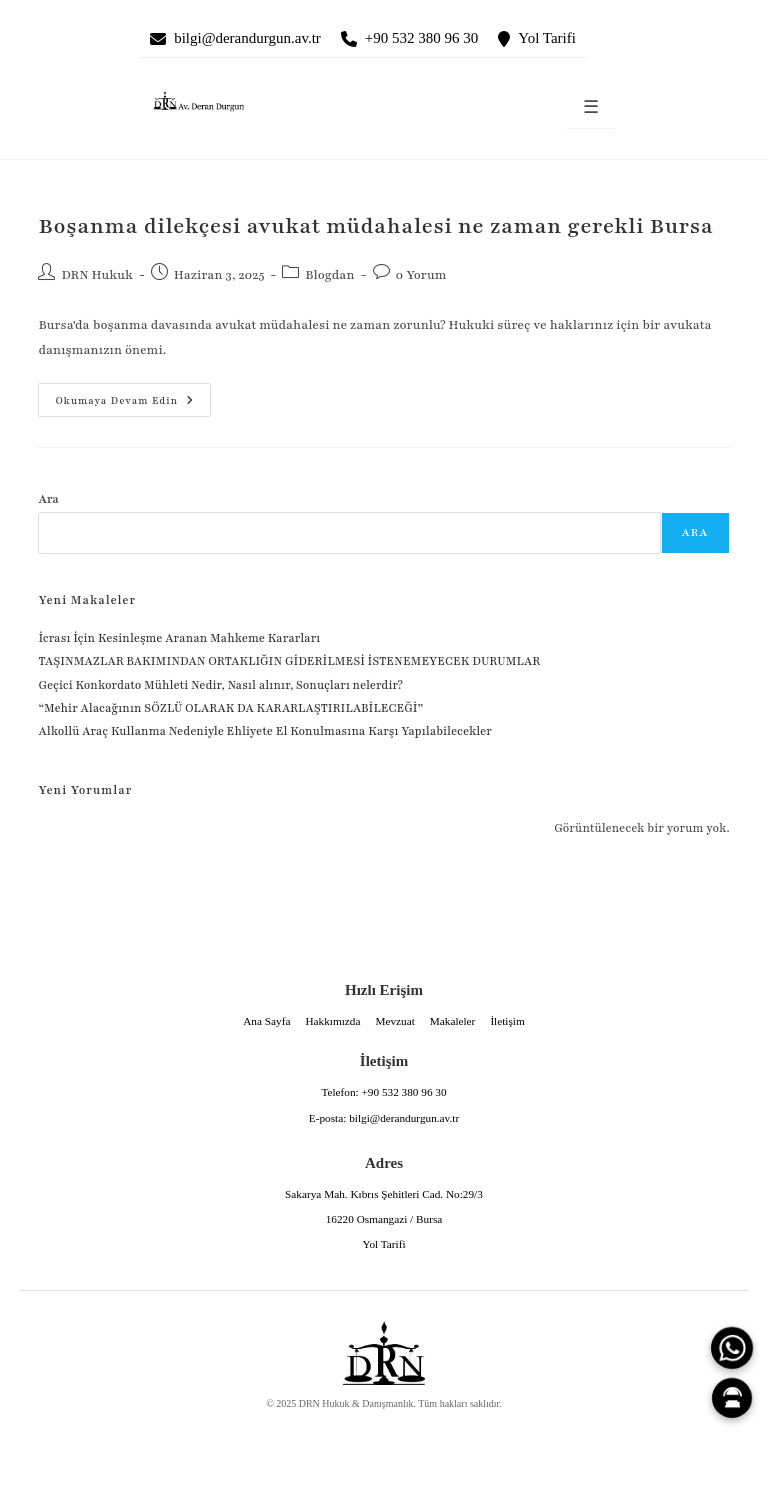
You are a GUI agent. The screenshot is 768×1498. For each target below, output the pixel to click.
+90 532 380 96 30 (421, 38)
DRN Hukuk (97, 275)
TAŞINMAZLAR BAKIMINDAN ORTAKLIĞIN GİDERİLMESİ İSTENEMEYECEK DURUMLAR (290, 661)
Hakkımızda (332, 1021)
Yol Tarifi (547, 38)
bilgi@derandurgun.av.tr (247, 38)
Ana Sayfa (266, 1021)
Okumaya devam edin (116, 395)
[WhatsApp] (732, 1348)
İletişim (507, 1021)
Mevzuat (394, 1021)
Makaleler (453, 1021)
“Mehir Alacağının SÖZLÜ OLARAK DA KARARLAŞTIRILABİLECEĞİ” (230, 708)
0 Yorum (421, 275)
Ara (48, 499)
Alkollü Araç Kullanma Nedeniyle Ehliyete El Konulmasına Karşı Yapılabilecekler (264, 731)
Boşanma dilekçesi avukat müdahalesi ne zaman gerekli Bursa (375, 226)
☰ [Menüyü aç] (591, 107)
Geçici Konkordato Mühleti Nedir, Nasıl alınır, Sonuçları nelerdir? (220, 685)
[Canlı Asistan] (732, 1398)
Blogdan (329, 275)
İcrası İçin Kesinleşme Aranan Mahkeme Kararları (179, 638)
